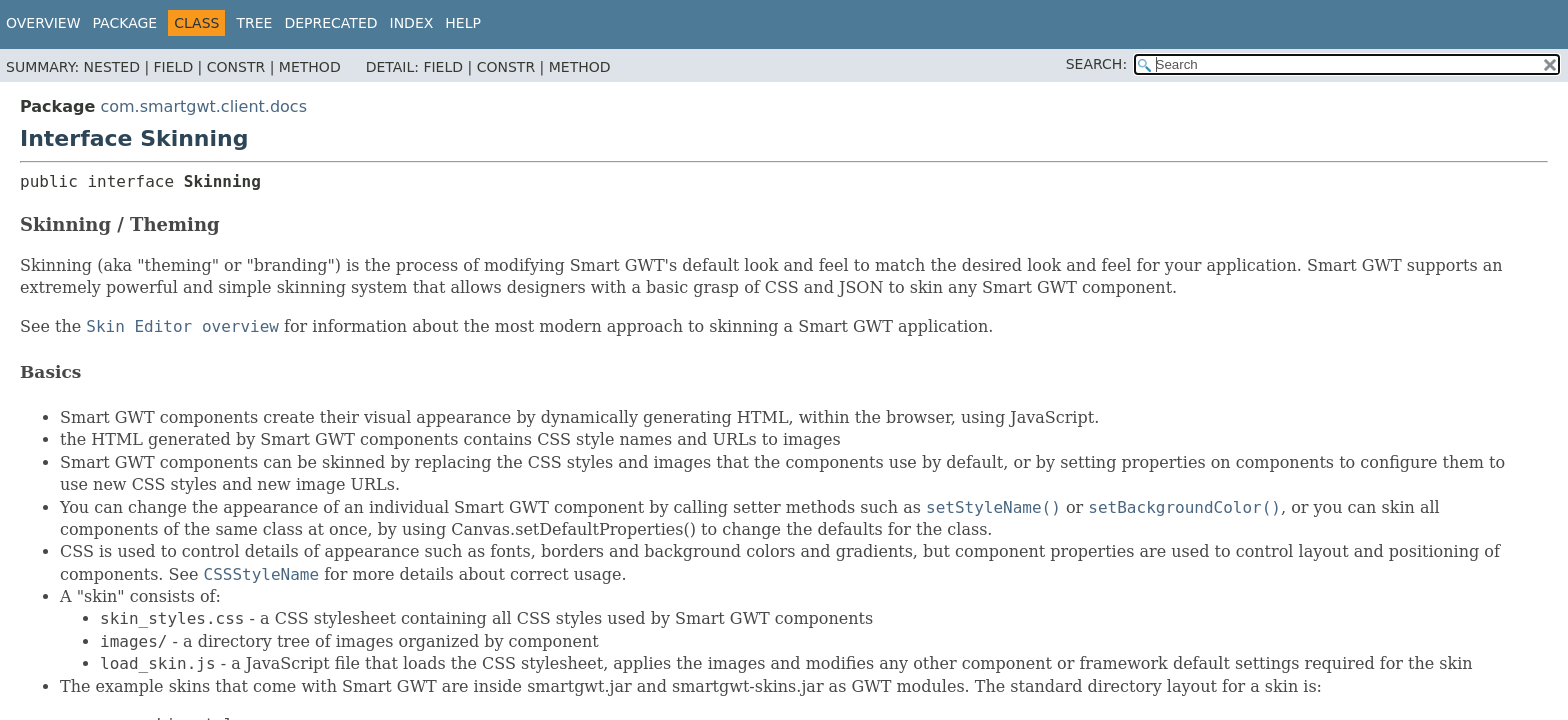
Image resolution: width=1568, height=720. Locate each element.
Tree (254, 23)
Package (125, 23)
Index (412, 23)
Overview (43, 23)
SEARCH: (1096, 64)
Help (463, 23)
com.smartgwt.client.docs (203, 106)
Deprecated (330, 23)
